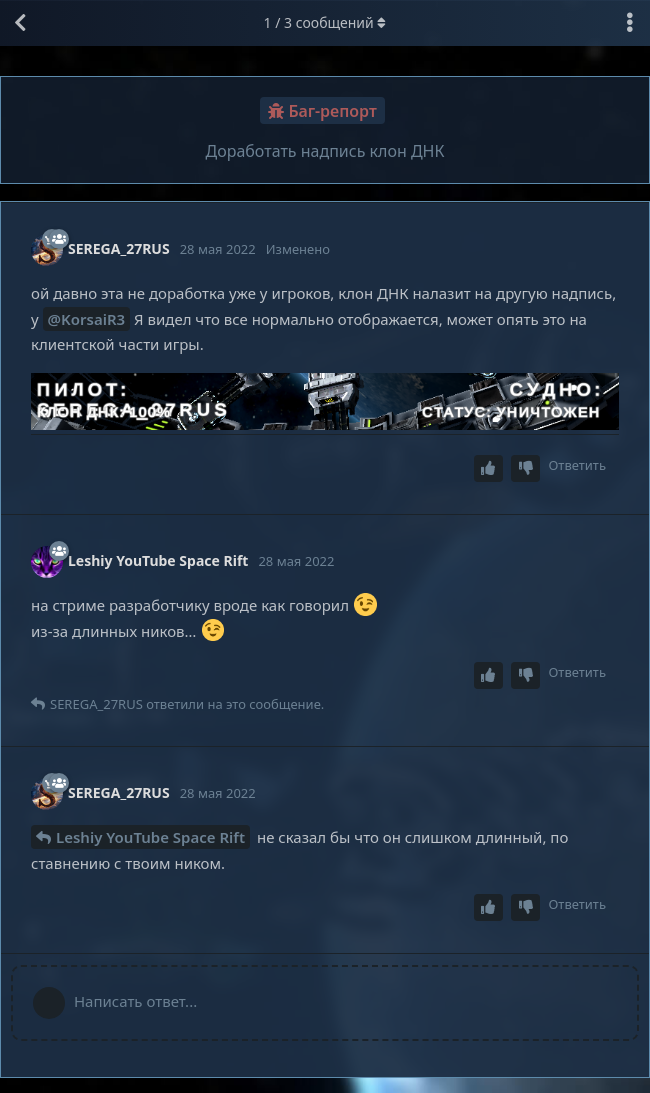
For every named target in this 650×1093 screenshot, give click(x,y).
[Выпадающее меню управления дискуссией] (630, 23)
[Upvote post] (489, 468)
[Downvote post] (526, 468)
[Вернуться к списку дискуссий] (20, 23)
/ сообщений (325, 22)
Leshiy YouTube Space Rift (150, 837)
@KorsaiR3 (87, 319)
